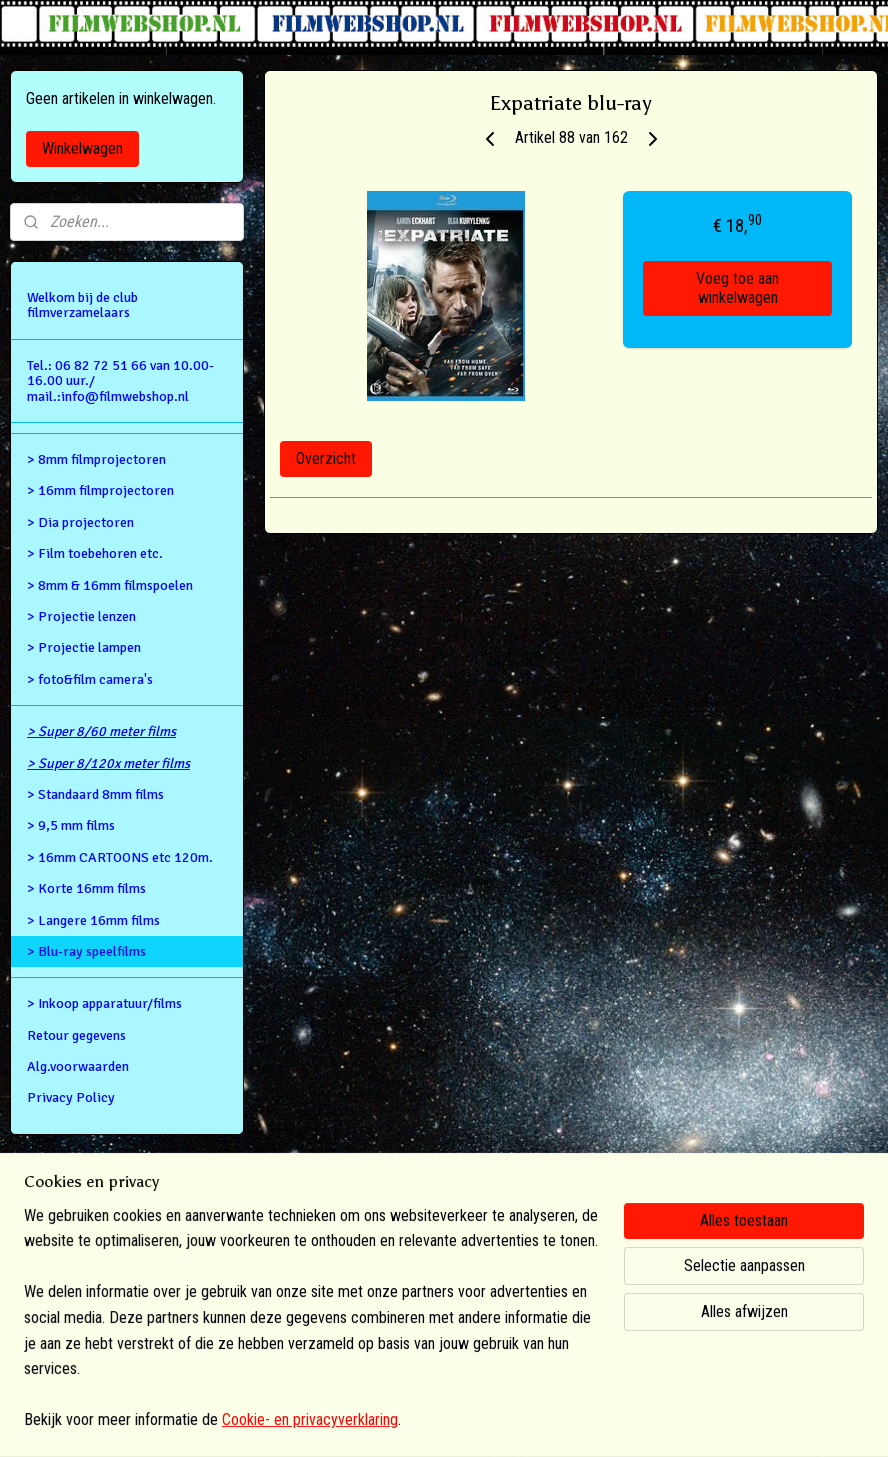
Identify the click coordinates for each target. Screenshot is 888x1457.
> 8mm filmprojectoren (96, 459)
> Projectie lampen (84, 647)
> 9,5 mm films (71, 825)
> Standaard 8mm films (95, 794)
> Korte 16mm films (86, 888)
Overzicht (326, 458)
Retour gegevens (76, 1035)
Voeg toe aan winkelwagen (737, 288)
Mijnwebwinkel (622, 1420)
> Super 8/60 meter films (101, 731)
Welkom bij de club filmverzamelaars (82, 305)
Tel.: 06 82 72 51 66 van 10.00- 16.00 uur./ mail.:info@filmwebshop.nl (120, 381)
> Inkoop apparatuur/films (104, 1003)
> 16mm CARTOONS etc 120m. (120, 857)
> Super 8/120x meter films (108, 763)
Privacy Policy (71, 1097)
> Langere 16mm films (93, 920)
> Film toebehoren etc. (95, 553)
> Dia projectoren (80, 522)
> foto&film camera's (90, 679)
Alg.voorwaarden (78, 1066)
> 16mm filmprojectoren (100, 490)
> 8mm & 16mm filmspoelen (110, 585)
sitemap (381, 1420)
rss (417, 1420)
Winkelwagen (82, 148)
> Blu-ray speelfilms (86, 951)
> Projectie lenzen (81, 616)
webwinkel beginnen (480, 1420)
